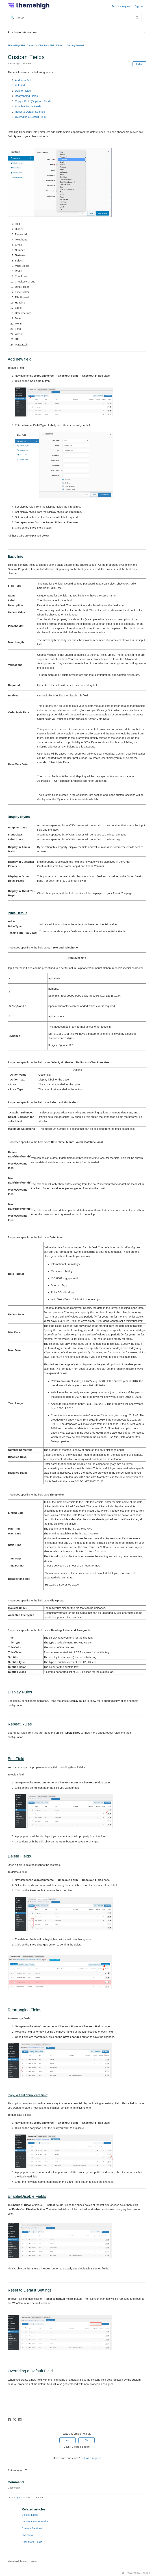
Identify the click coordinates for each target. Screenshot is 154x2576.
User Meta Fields (31, 2541)
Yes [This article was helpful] (68, 2440)
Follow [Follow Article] (139, 64)
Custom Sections (31, 2528)
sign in (19, 2497)
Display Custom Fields (34, 2521)
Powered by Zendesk (138, 2572)
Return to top (18, 2470)
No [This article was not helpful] (86, 2440)
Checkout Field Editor (50, 45)
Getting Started (75, 45)
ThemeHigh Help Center (21, 45)
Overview (27, 2535)
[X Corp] (14, 2419)
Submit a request (121, 6)
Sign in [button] (139, 6)
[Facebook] (9, 2419)
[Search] (77, 17)
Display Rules (29, 2514)
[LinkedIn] (19, 2419)
